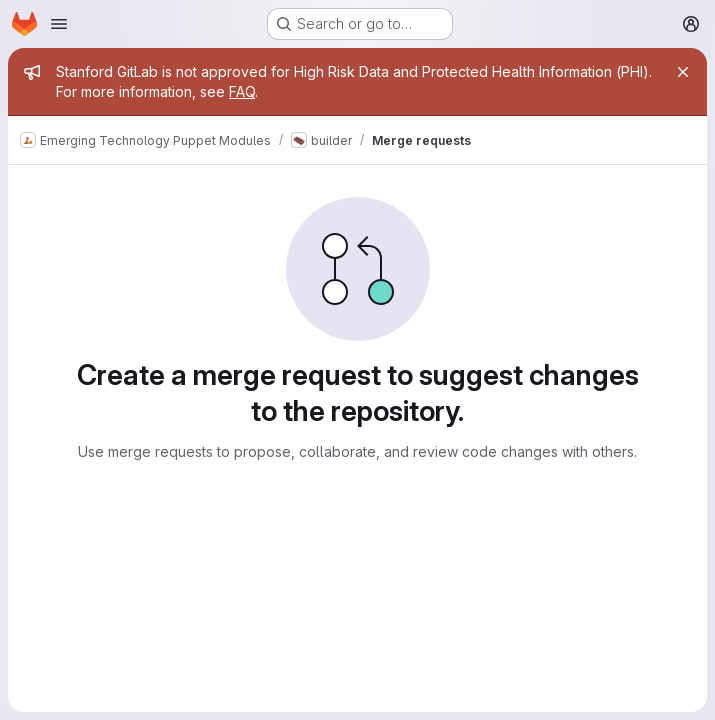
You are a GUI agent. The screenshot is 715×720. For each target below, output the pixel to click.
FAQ (242, 91)
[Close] (683, 72)
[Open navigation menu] (59, 24)
